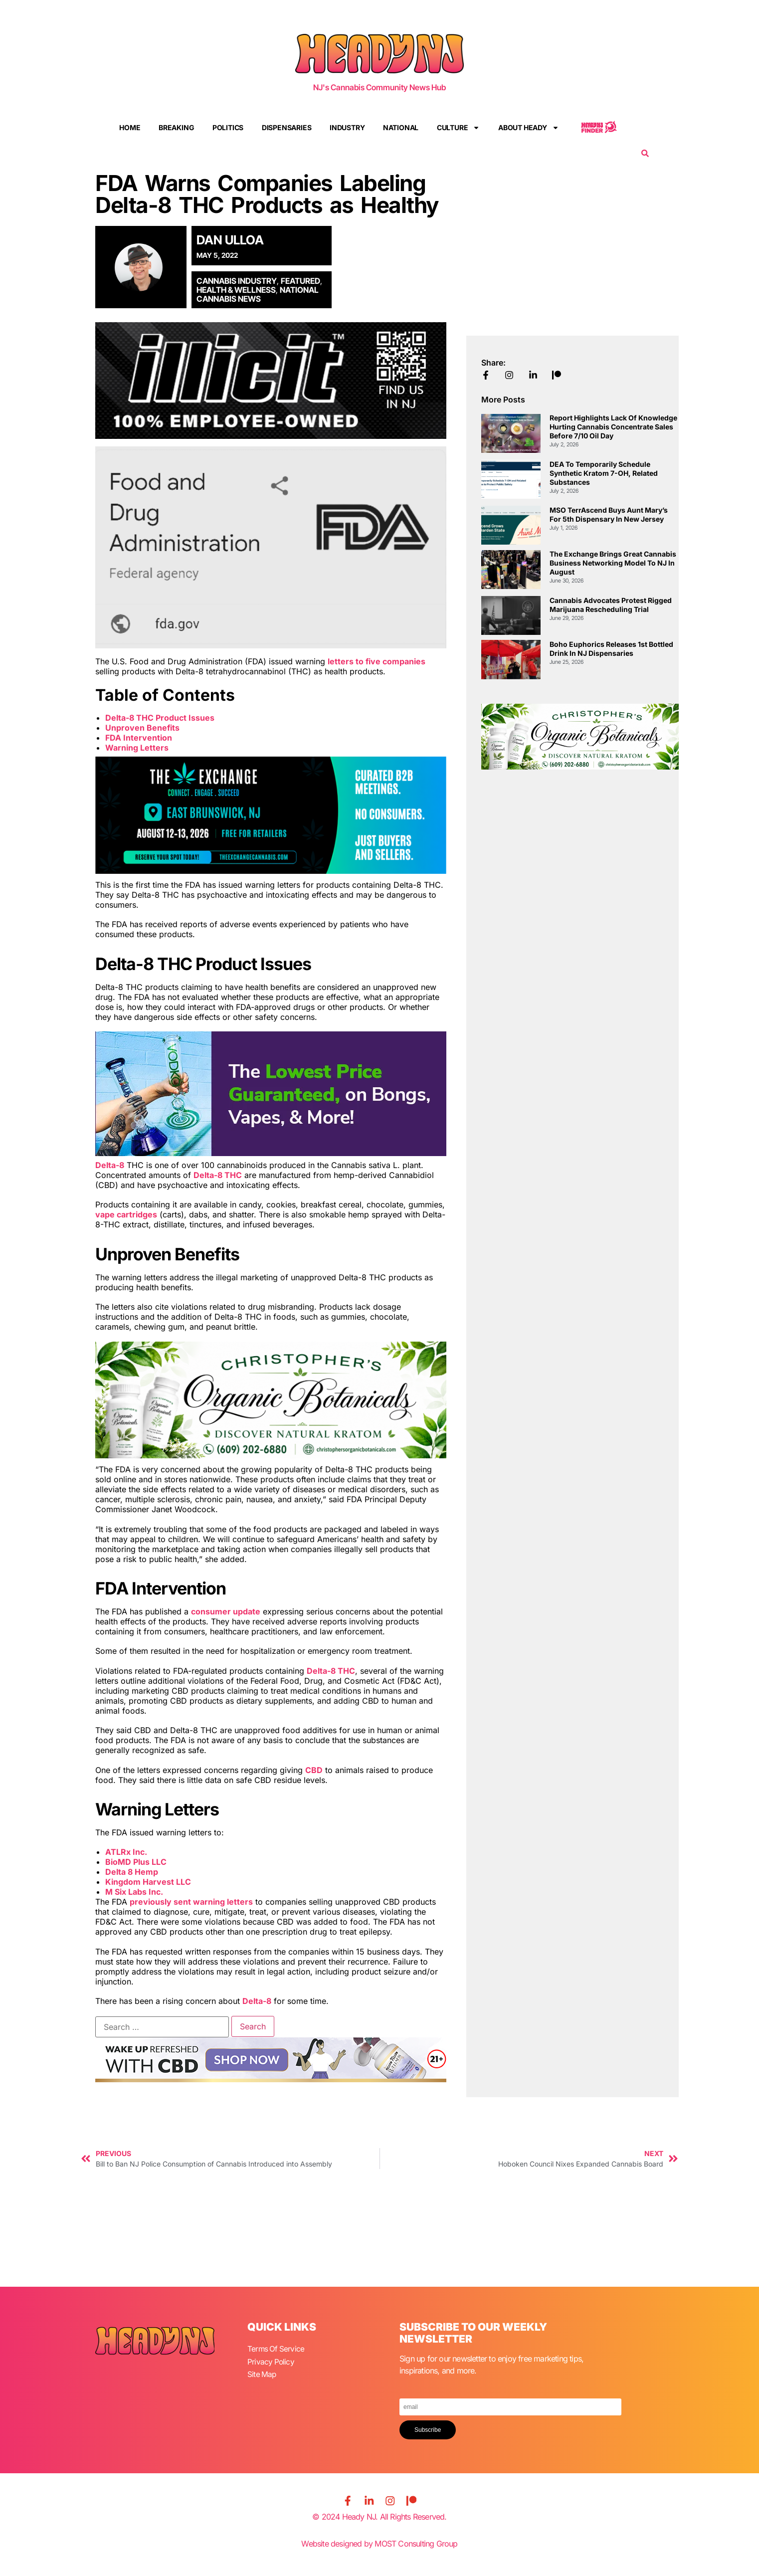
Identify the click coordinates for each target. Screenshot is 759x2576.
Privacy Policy (271, 2361)
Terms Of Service (276, 2349)
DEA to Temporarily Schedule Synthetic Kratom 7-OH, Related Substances (604, 473)
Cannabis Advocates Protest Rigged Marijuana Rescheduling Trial (611, 604)
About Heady (528, 127)
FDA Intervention (138, 738)
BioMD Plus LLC (136, 1862)
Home (129, 127)
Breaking (176, 127)
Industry (347, 127)
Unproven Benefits (142, 728)
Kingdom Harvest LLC (148, 1882)
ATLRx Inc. (126, 1852)
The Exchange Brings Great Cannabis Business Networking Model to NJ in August (613, 563)
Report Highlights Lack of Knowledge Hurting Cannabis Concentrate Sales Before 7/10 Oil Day (613, 426)
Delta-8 (109, 1165)
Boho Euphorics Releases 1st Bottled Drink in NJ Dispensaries (611, 648)
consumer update (225, 1611)
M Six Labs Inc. (134, 1892)
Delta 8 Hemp (131, 1872)
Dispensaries (287, 127)
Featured (300, 281)
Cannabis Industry (236, 281)
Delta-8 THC (217, 1175)
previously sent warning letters (191, 1902)
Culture (458, 127)
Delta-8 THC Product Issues (159, 718)
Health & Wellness (236, 290)
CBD (314, 1770)
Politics (227, 127)
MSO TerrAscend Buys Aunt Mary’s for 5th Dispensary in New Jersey (609, 514)
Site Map (262, 2373)
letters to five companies (376, 661)
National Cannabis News (257, 294)
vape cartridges (126, 1214)
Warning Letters (137, 748)
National (400, 127)
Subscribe (427, 2429)
